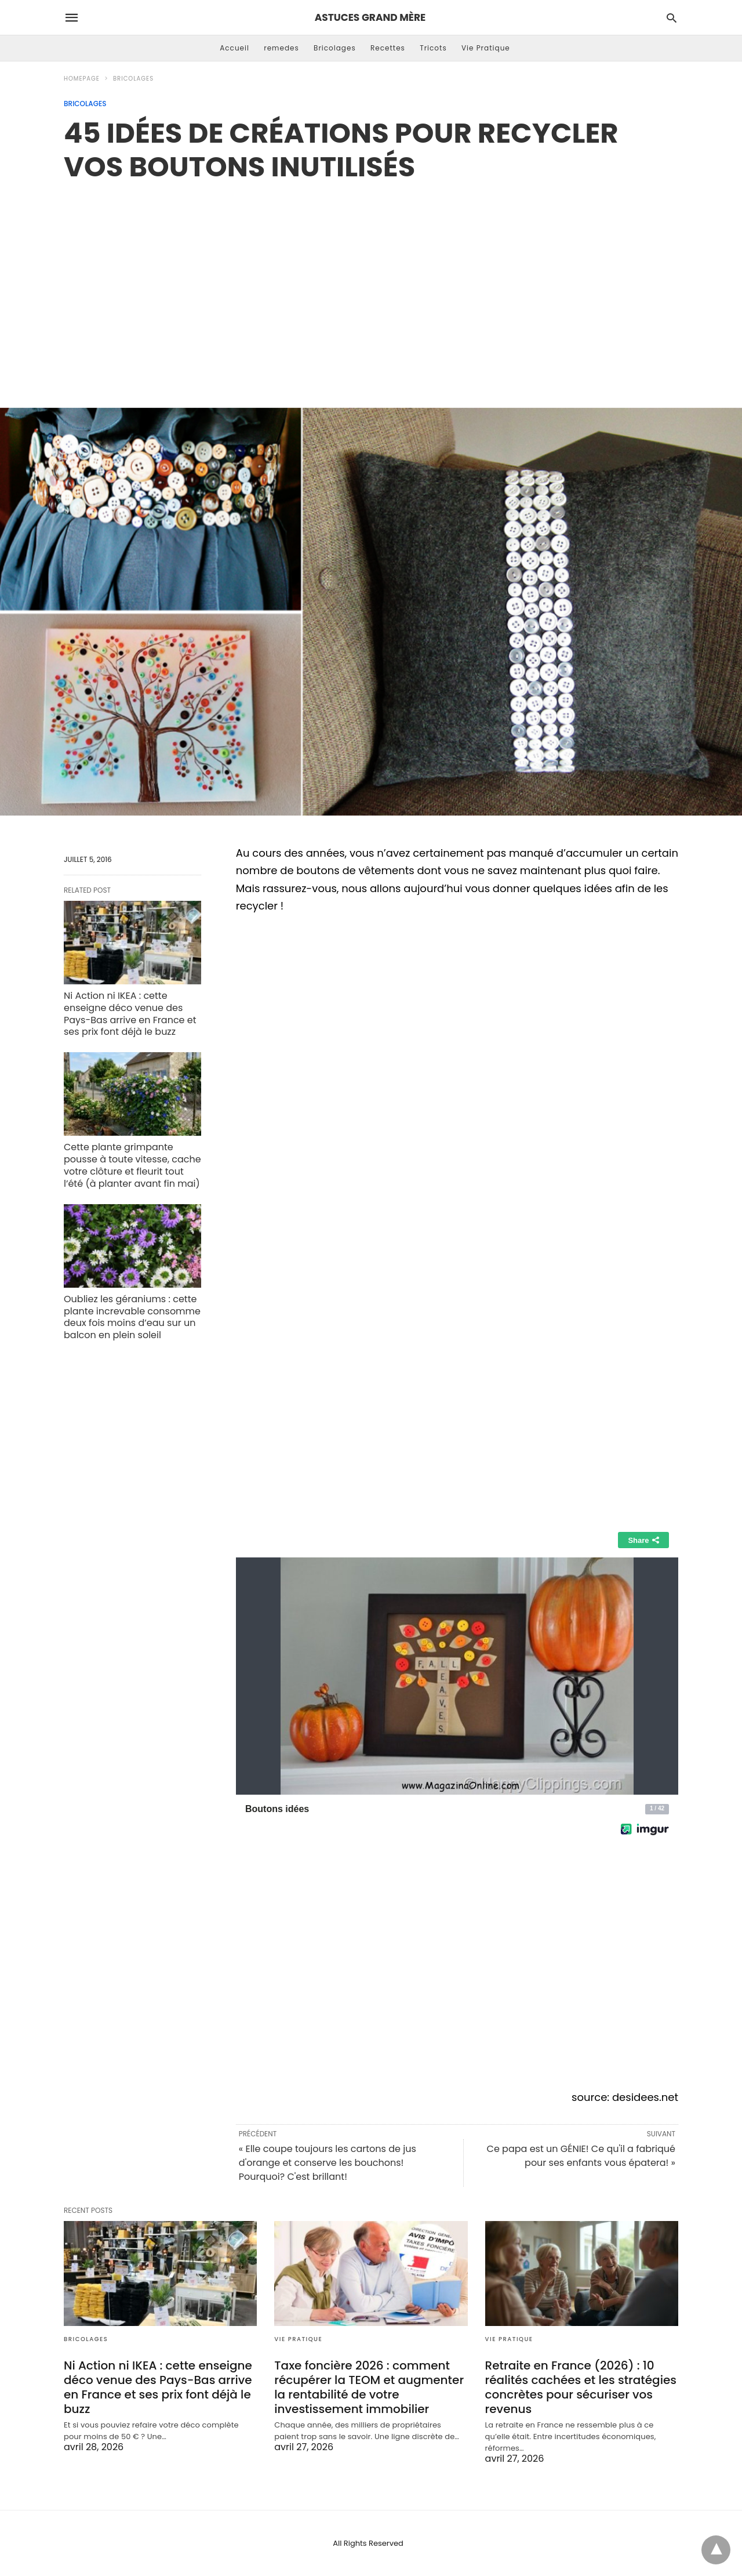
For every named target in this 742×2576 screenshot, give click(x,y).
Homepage (82, 78)
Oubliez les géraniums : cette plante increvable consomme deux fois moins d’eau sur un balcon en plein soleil (132, 1317)
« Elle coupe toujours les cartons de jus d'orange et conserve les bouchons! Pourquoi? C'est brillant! (327, 2162)
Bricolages (335, 48)
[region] (371, 282)
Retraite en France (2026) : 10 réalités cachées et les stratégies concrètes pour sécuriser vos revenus (580, 2387)
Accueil (234, 48)
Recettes (387, 48)
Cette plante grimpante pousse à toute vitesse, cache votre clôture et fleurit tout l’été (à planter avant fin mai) (132, 1165)
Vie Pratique (485, 48)
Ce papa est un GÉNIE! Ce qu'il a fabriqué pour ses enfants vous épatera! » (581, 2155)
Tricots (433, 48)
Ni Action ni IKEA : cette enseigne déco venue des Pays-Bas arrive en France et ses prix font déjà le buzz (130, 1013)
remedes (281, 48)
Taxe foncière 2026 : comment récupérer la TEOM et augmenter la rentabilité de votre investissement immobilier (369, 2387)
